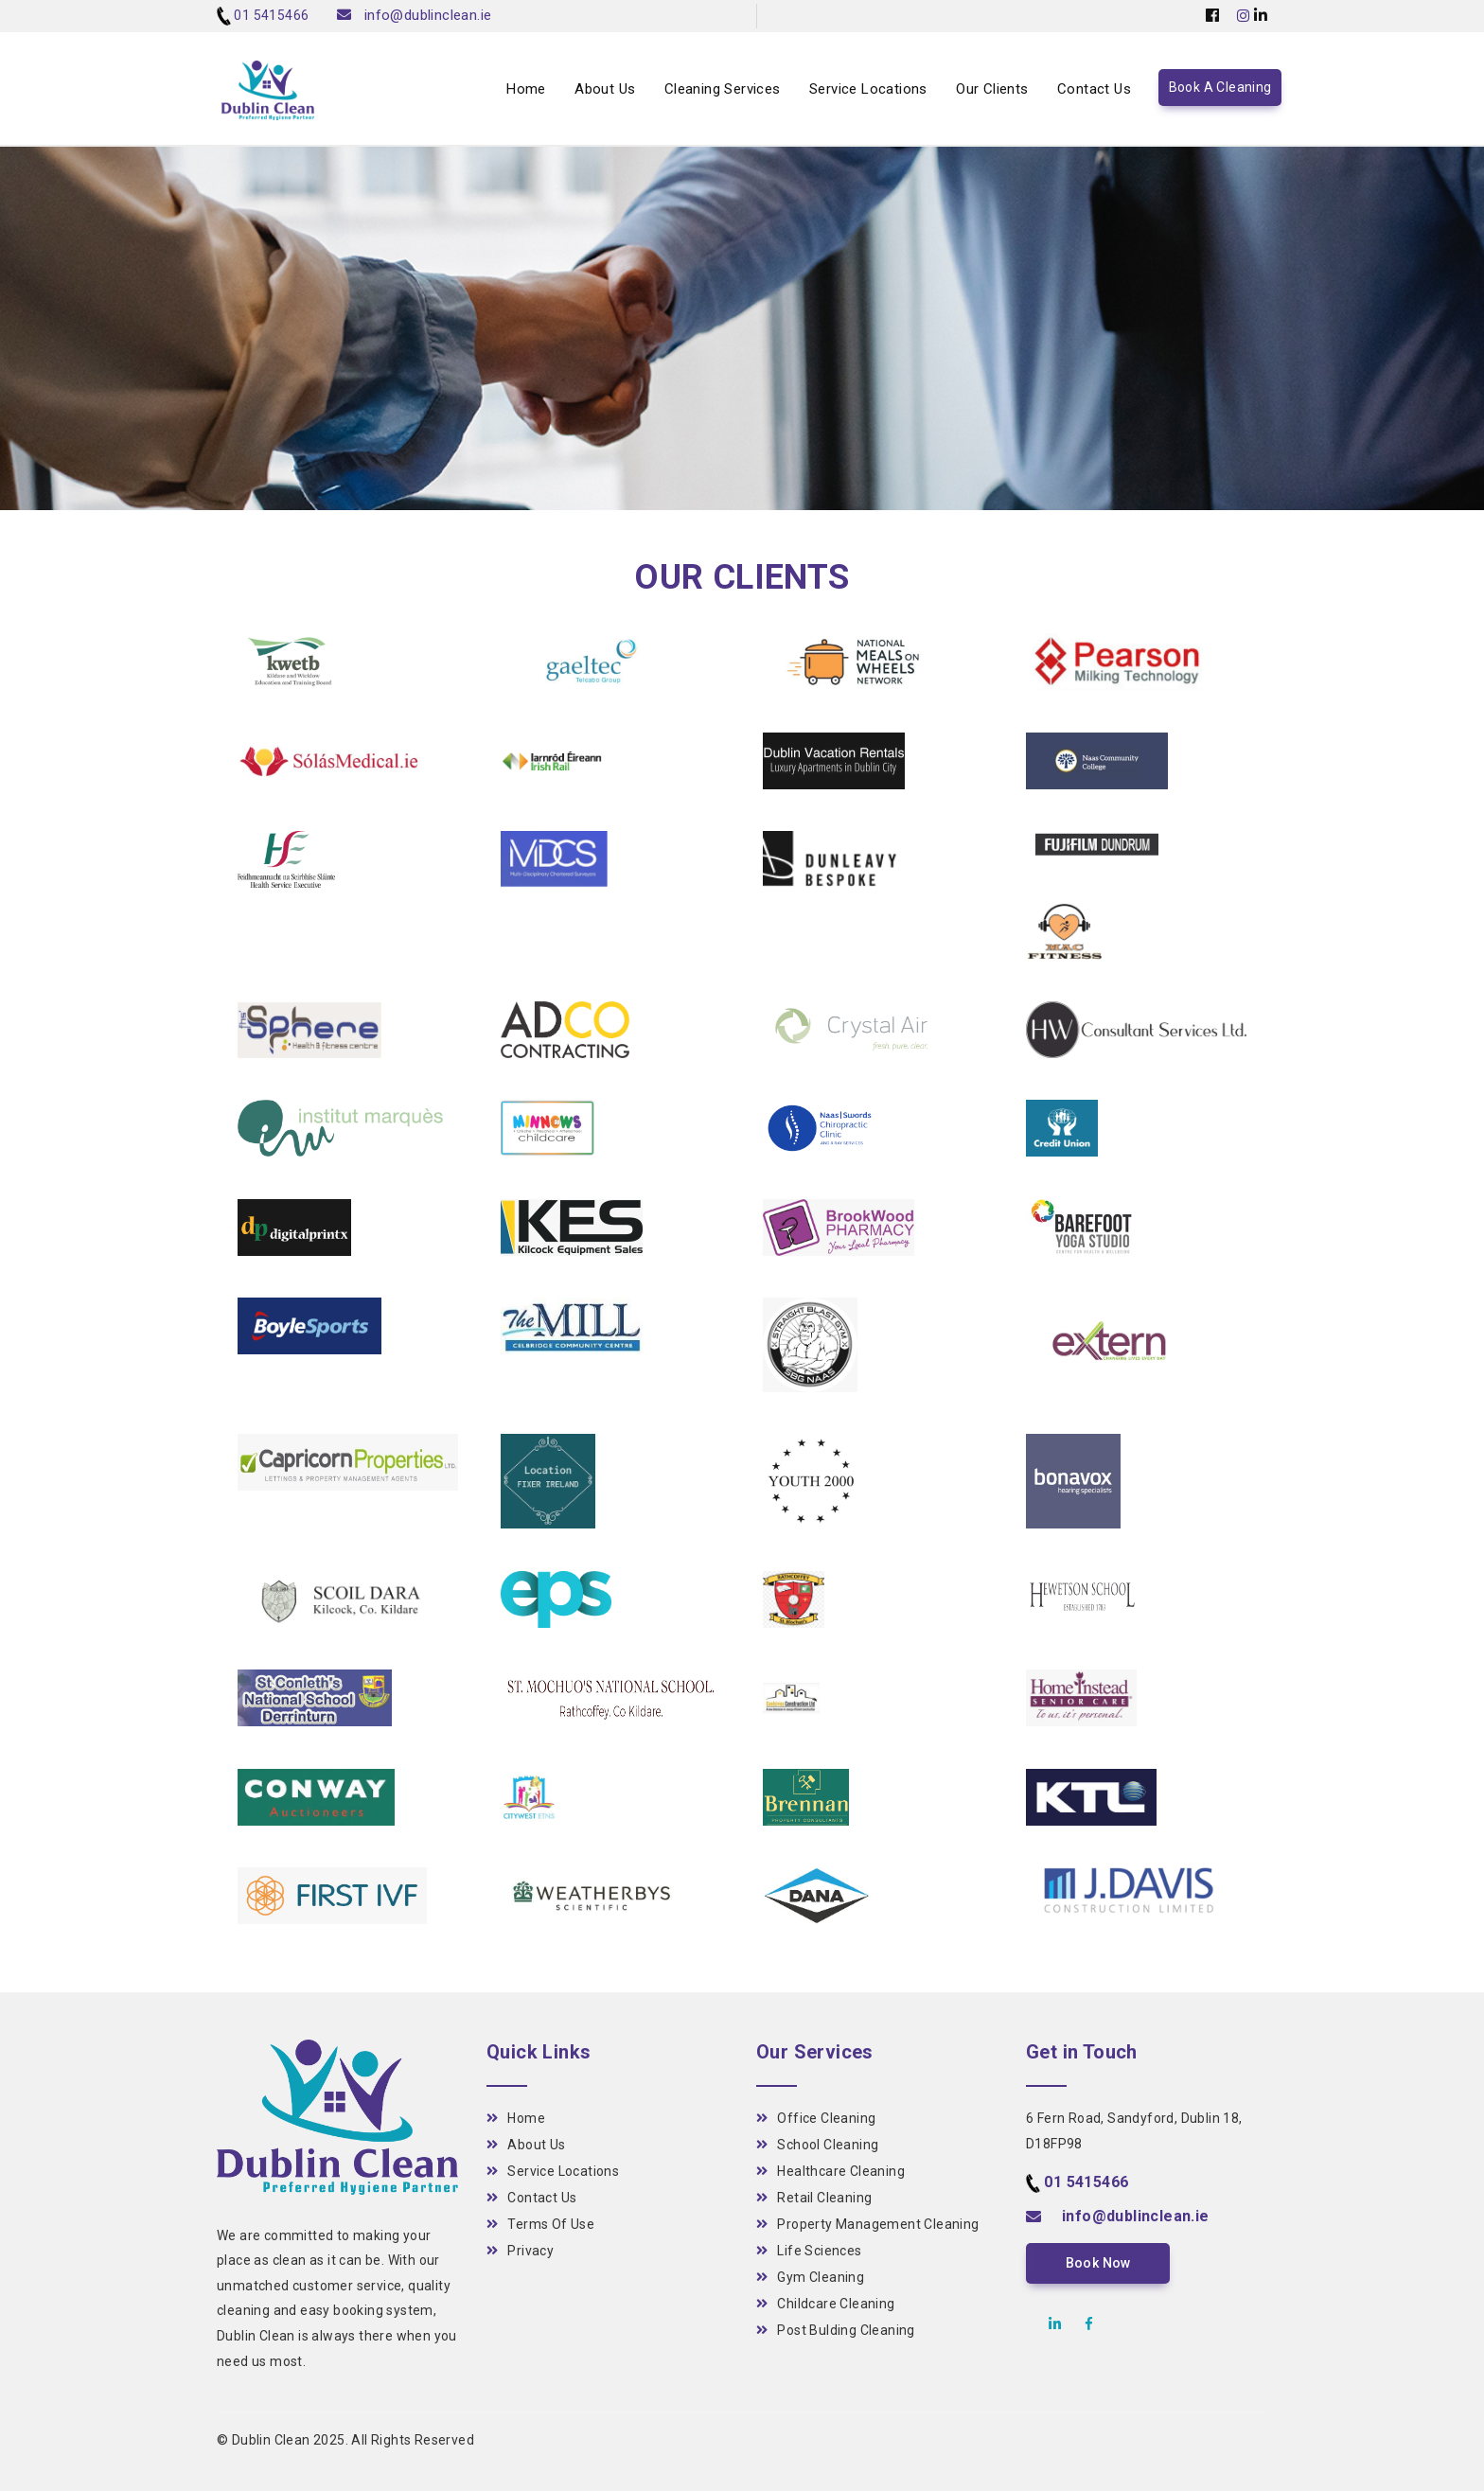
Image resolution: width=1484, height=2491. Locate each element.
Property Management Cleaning (868, 2224)
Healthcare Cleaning (830, 2171)
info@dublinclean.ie (428, 15)
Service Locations (868, 90)
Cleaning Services (722, 90)
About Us (604, 90)
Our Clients (992, 90)
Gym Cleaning (810, 2277)
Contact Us (1094, 90)
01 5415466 (271, 15)
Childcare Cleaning (825, 2303)
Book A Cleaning (1220, 89)
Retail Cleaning (814, 2197)
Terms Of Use (540, 2224)
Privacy (520, 2250)
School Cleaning (817, 2144)
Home (526, 90)
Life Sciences (809, 2250)
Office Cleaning (815, 2118)
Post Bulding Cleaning (835, 2330)
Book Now (1096, 2262)
